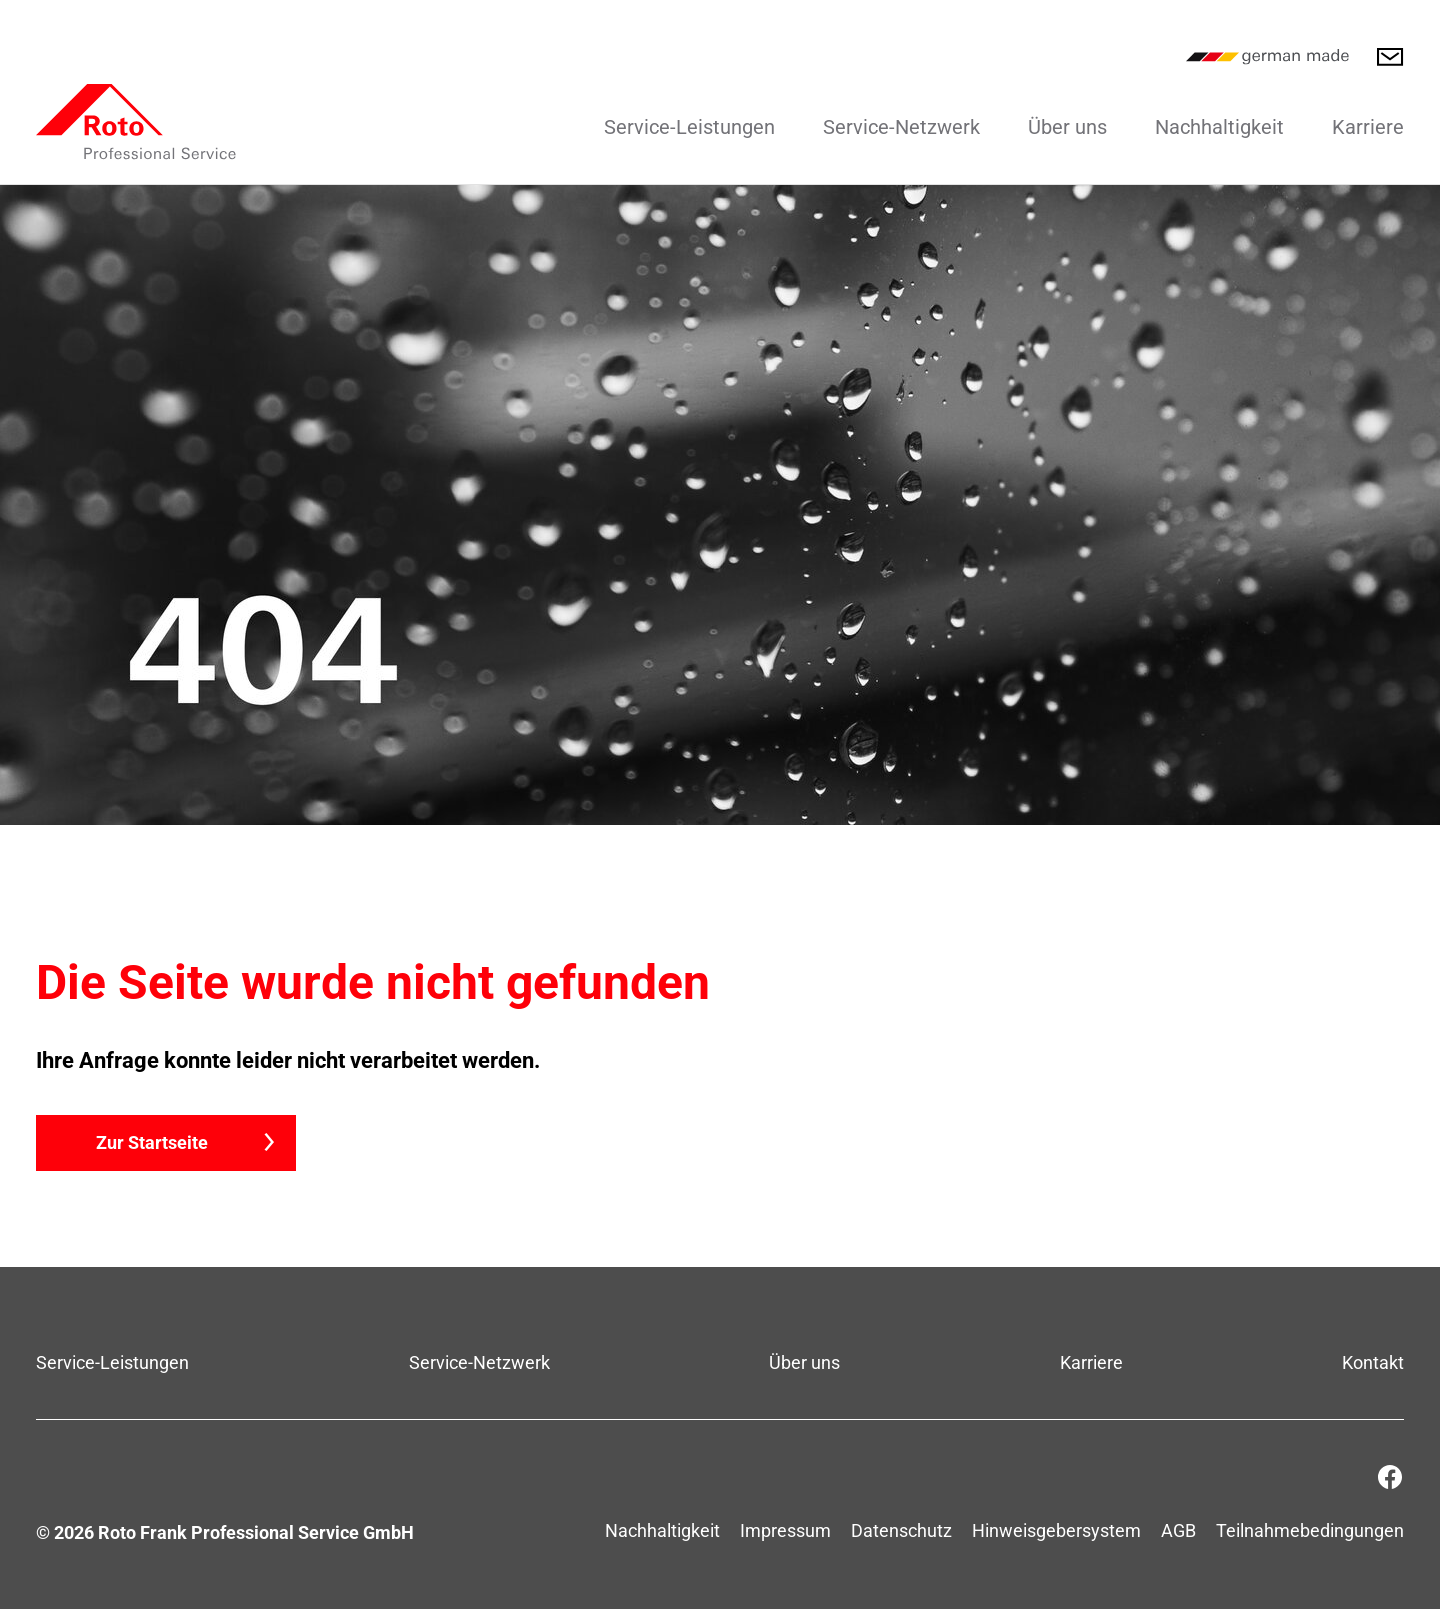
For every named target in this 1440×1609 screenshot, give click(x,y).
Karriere (1368, 127)
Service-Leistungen (689, 127)
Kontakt (1373, 1362)
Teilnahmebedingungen (1310, 1530)
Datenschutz (901, 1530)
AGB (1178, 1530)
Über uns (1067, 127)
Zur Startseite (152, 1142)
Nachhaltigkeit (1219, 127)
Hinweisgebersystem (1056, 1530)
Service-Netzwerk (901, 127)
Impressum (785, 1530)
